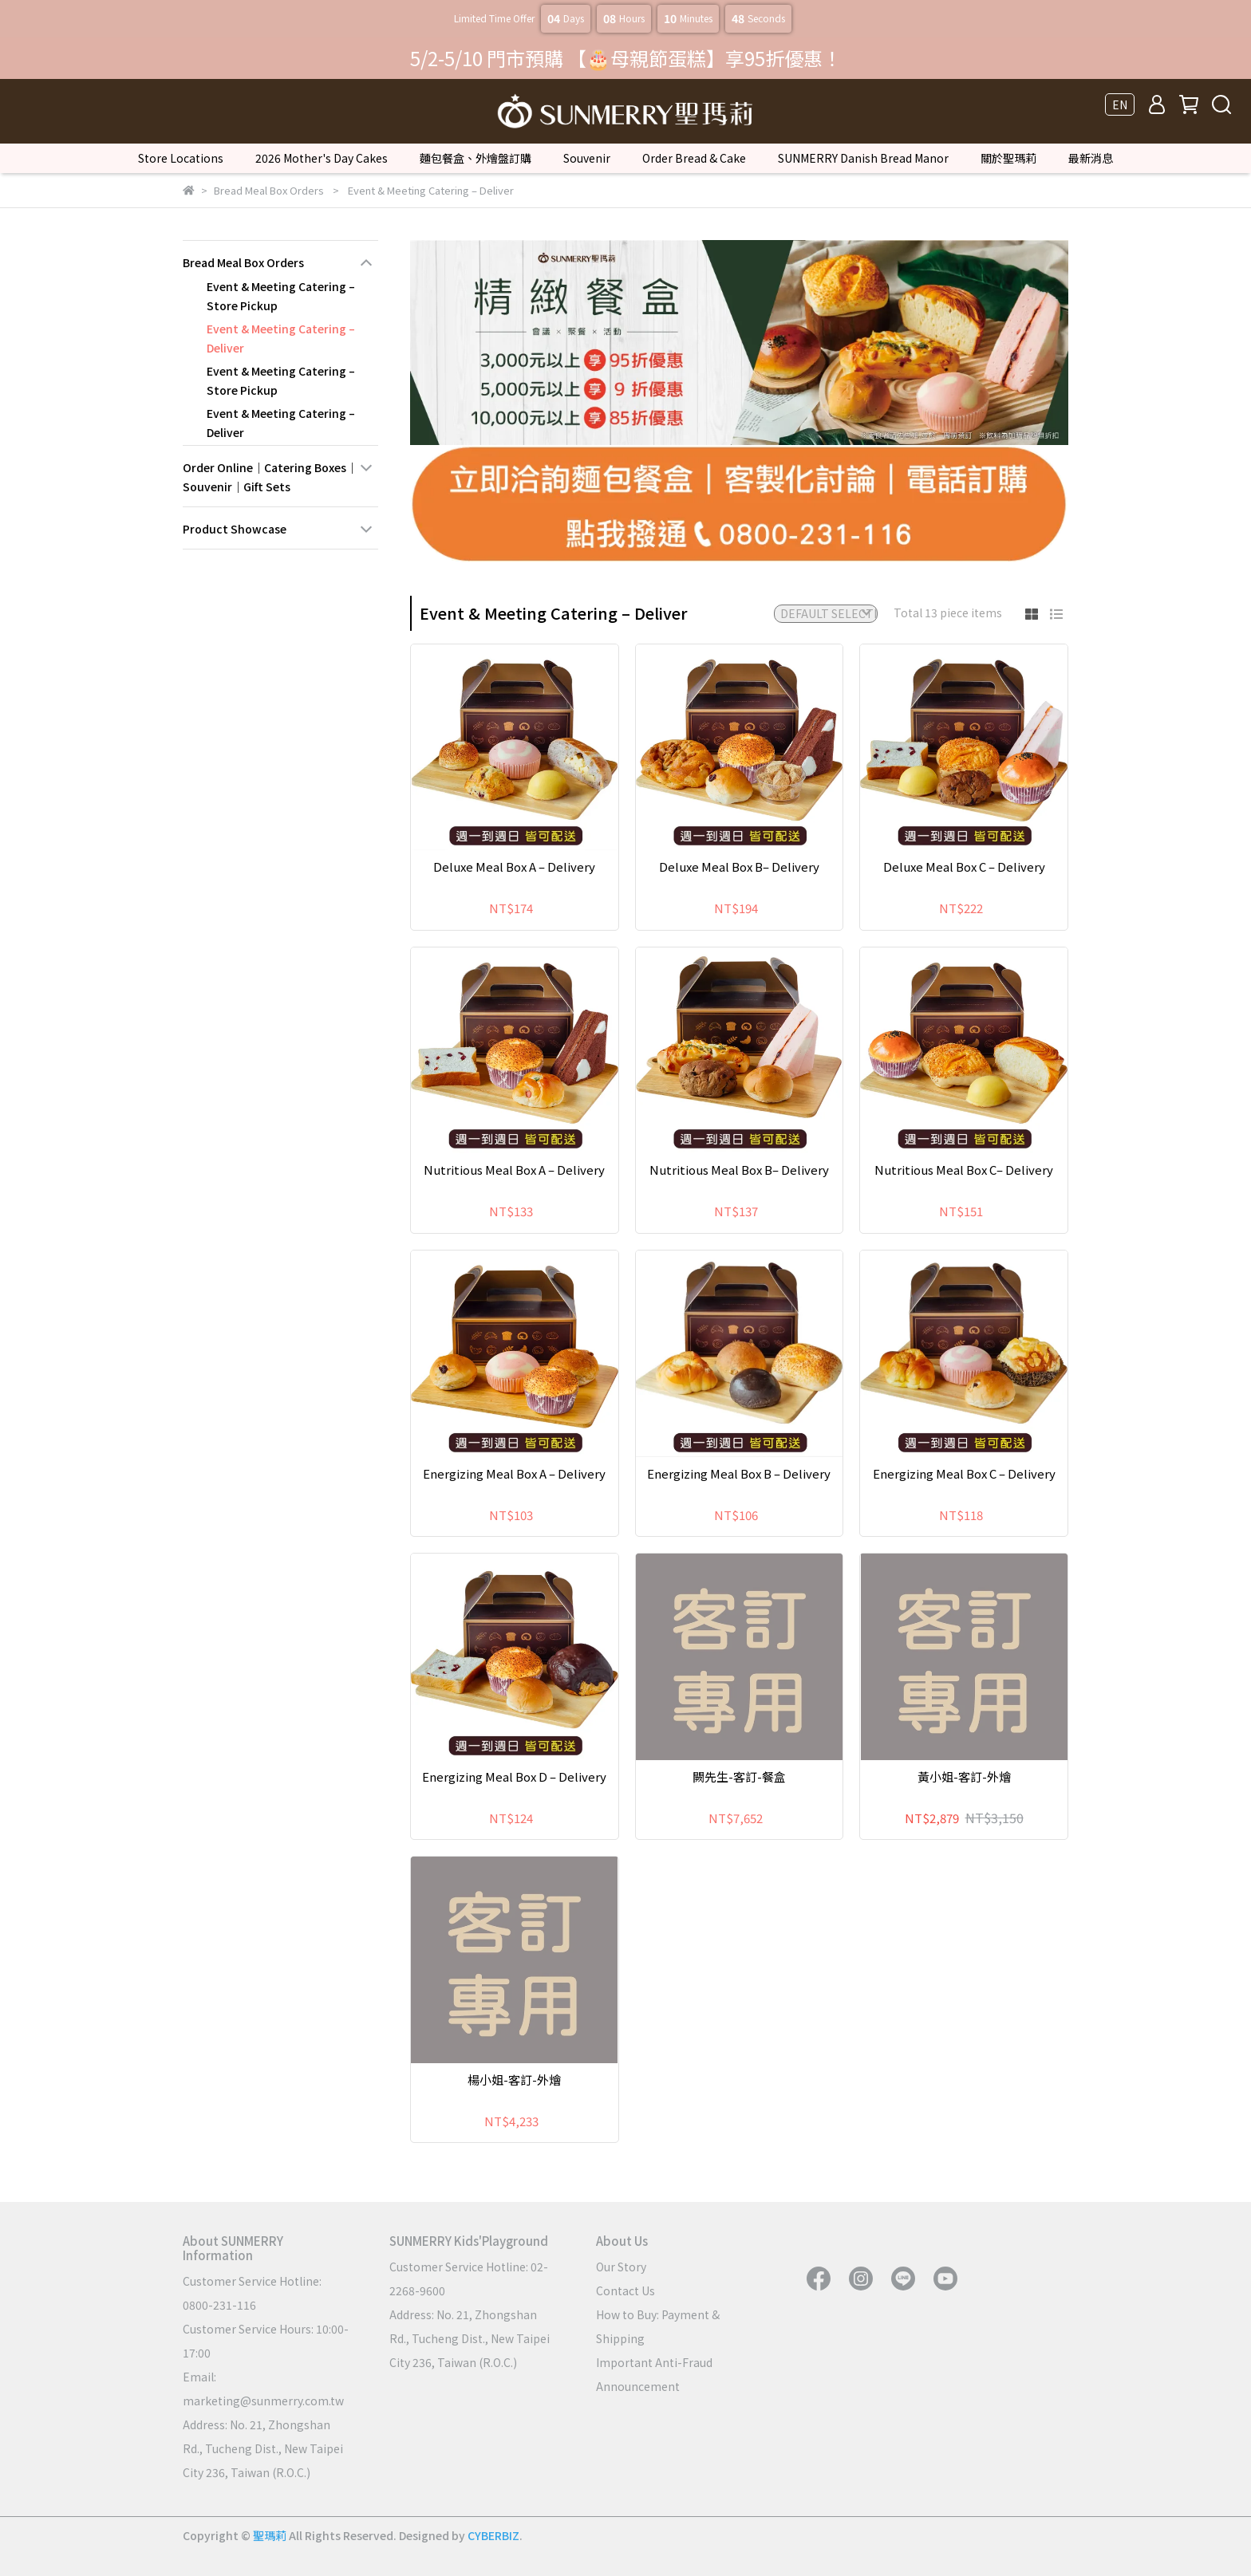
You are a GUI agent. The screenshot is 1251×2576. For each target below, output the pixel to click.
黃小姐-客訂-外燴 (964, 1776)
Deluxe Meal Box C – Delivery (964, 866)
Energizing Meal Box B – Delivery (739, 1473)
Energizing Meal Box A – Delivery (514, 1473)
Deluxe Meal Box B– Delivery (739, 866)
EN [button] (1119, 104)
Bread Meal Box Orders (243, 262)
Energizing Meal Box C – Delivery (964, 1473)
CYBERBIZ (493, 2535)
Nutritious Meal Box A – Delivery (514, 1169)
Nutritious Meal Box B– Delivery (739, 1169)
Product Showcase (234, 529)
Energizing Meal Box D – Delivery (514, 1776)
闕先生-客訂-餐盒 (739, 1776)
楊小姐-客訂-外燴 (514, 2079)
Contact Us (625, 2290)
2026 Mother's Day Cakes (321, 158)
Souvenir (586, 158)
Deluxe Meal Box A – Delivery (514, 866)
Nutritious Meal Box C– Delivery (963, 1169)
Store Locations (180, 158)
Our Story (621, 2267)
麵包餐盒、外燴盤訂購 (475, 158)
